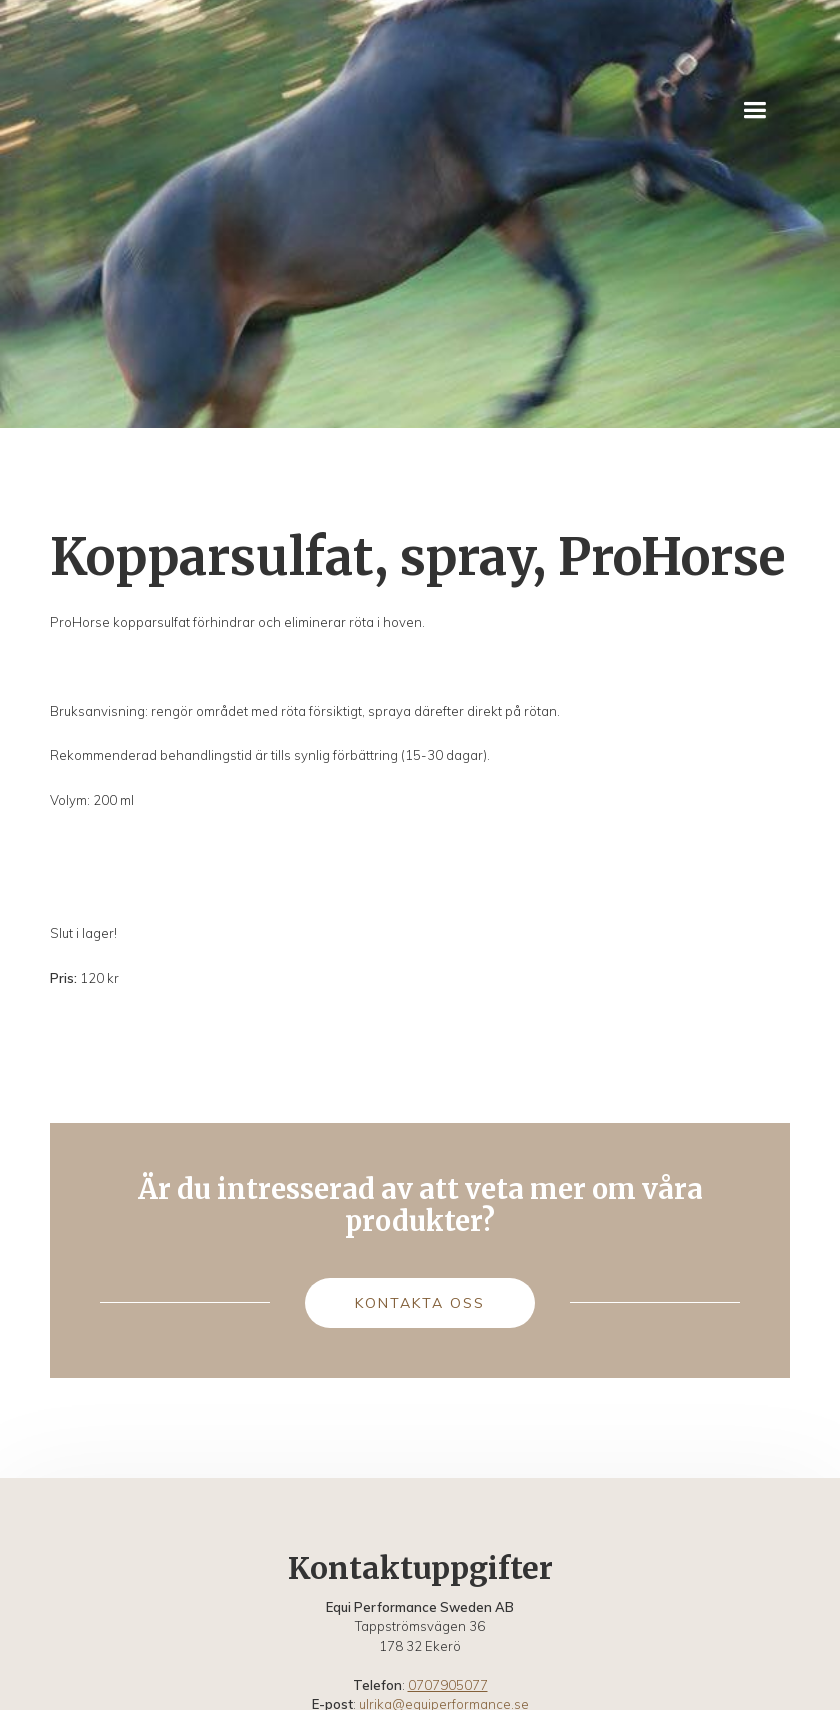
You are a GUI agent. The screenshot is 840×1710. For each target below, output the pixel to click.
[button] (754, 110)
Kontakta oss (420, 1303)
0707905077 (448, 1685)
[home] (112, 110)
